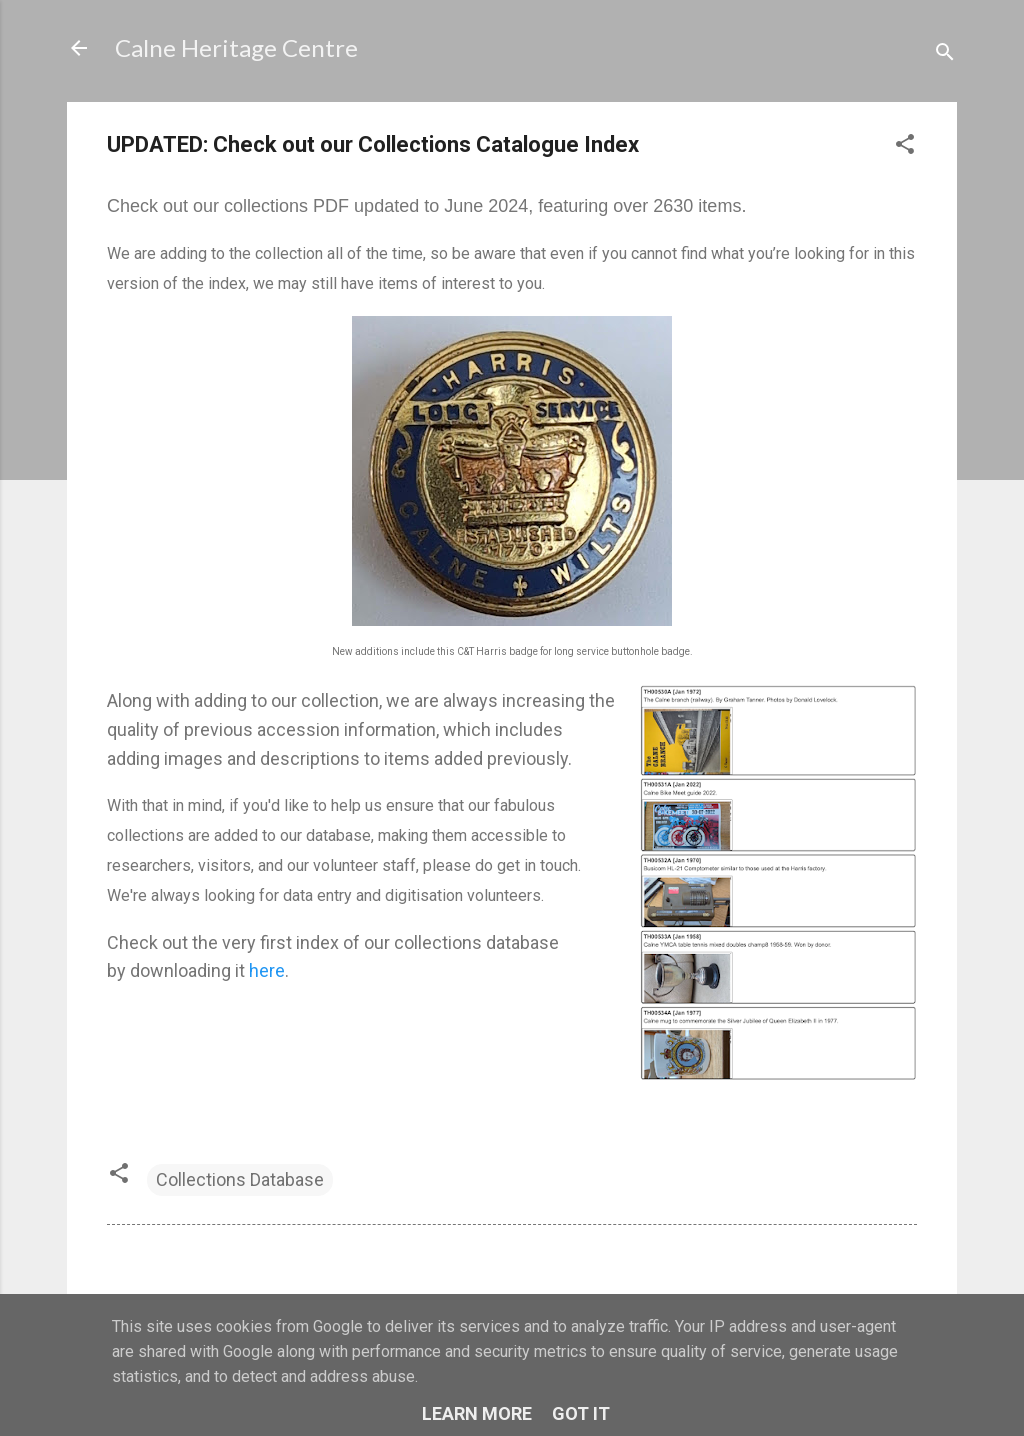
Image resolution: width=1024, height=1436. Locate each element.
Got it (581, 1413)
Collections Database (240, 1179)
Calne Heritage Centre (236, 47)
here (267, 970)
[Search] (945, 54)
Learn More (477, 1413)
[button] (905, 147)
